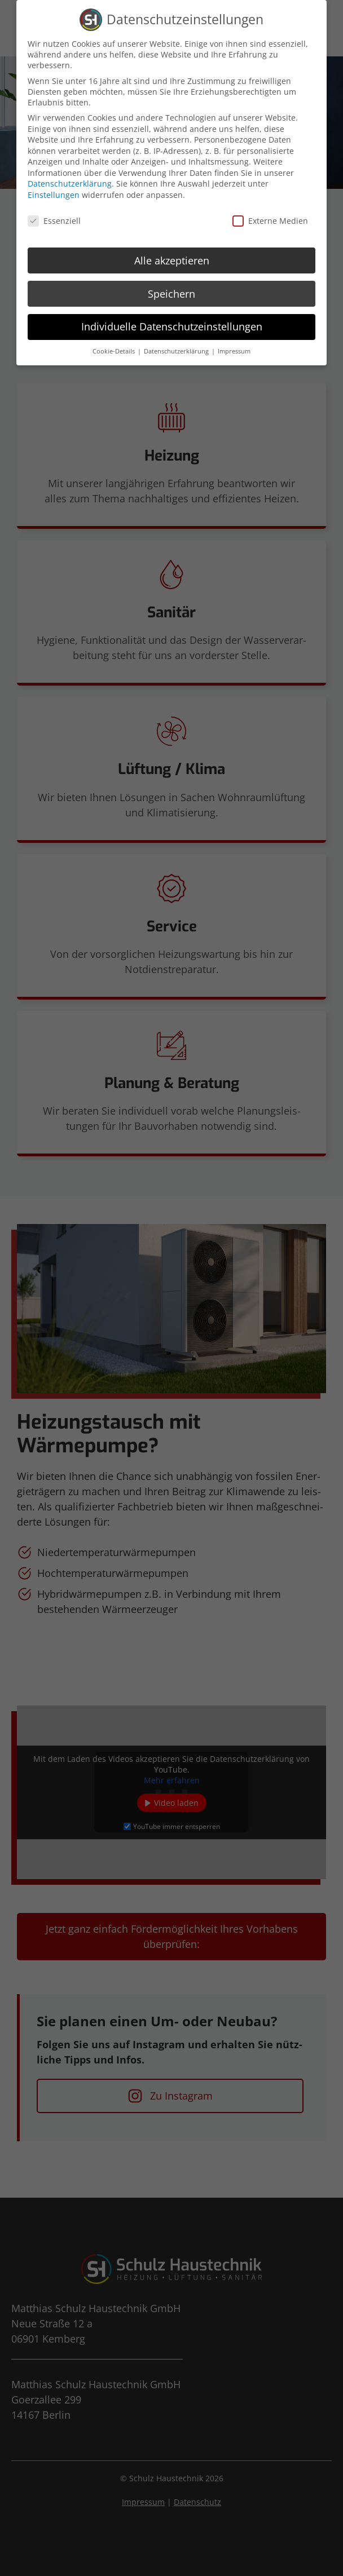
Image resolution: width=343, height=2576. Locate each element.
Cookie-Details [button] (115, 350)
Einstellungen (54, 192)
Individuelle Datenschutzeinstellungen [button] (171, 325)
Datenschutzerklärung (70, 181)
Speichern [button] (171, 291)
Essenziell (54, 218)
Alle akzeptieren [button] (171, 258)
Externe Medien (270, 218)
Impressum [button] (234, 350)
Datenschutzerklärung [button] (177, 350)
